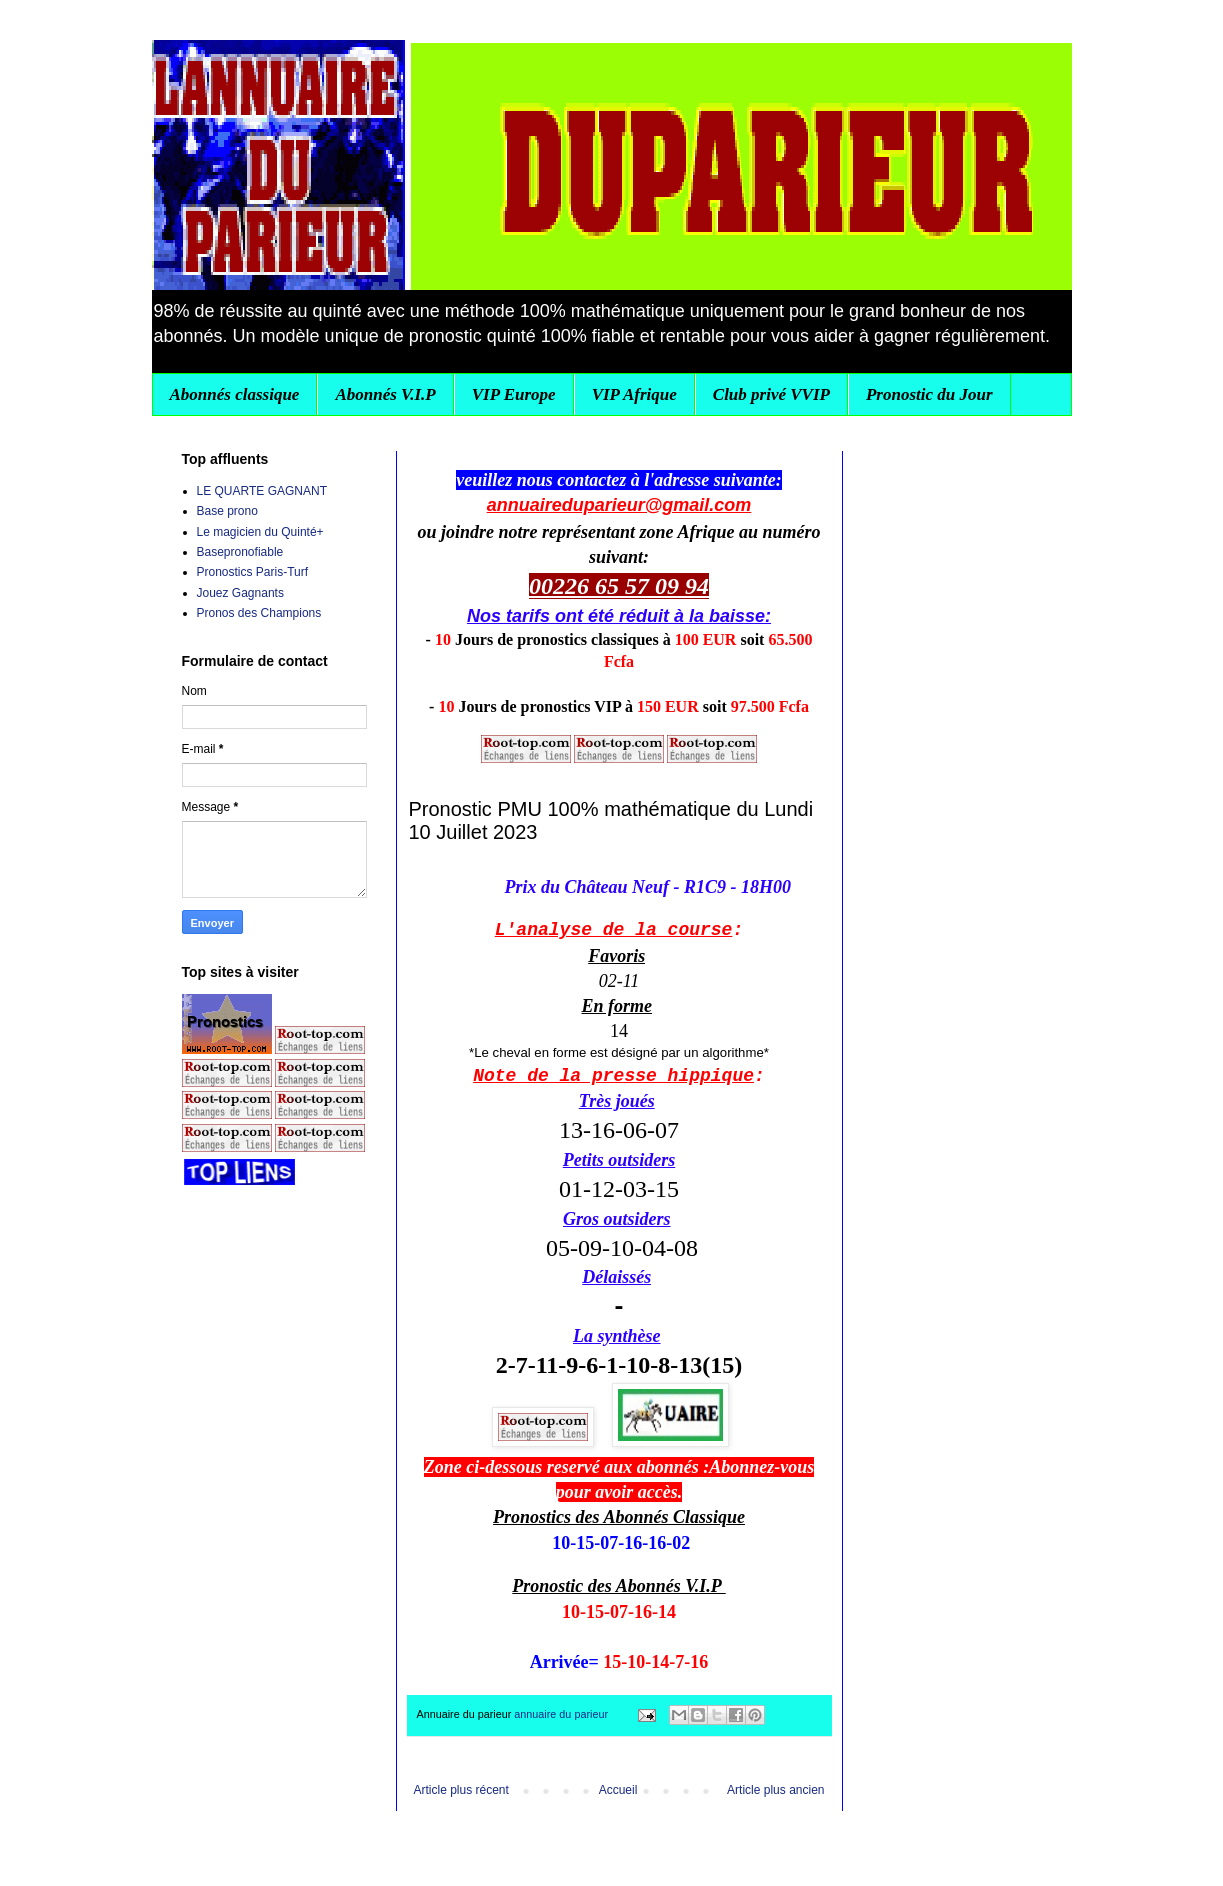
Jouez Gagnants (240, 593)
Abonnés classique (235, 394)
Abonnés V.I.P (385, 394)
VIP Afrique (634, 394)
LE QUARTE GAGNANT (262, 491)
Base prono (227, 511)
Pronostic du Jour (929, 394)
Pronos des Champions (259, 613)
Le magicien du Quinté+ (260, 532)
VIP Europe (514, 394)
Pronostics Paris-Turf (253, 572)
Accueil (618, 1790)
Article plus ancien (775, 1790)
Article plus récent (461, 1790)
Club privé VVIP (771, 394)
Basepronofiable (240, 552)
